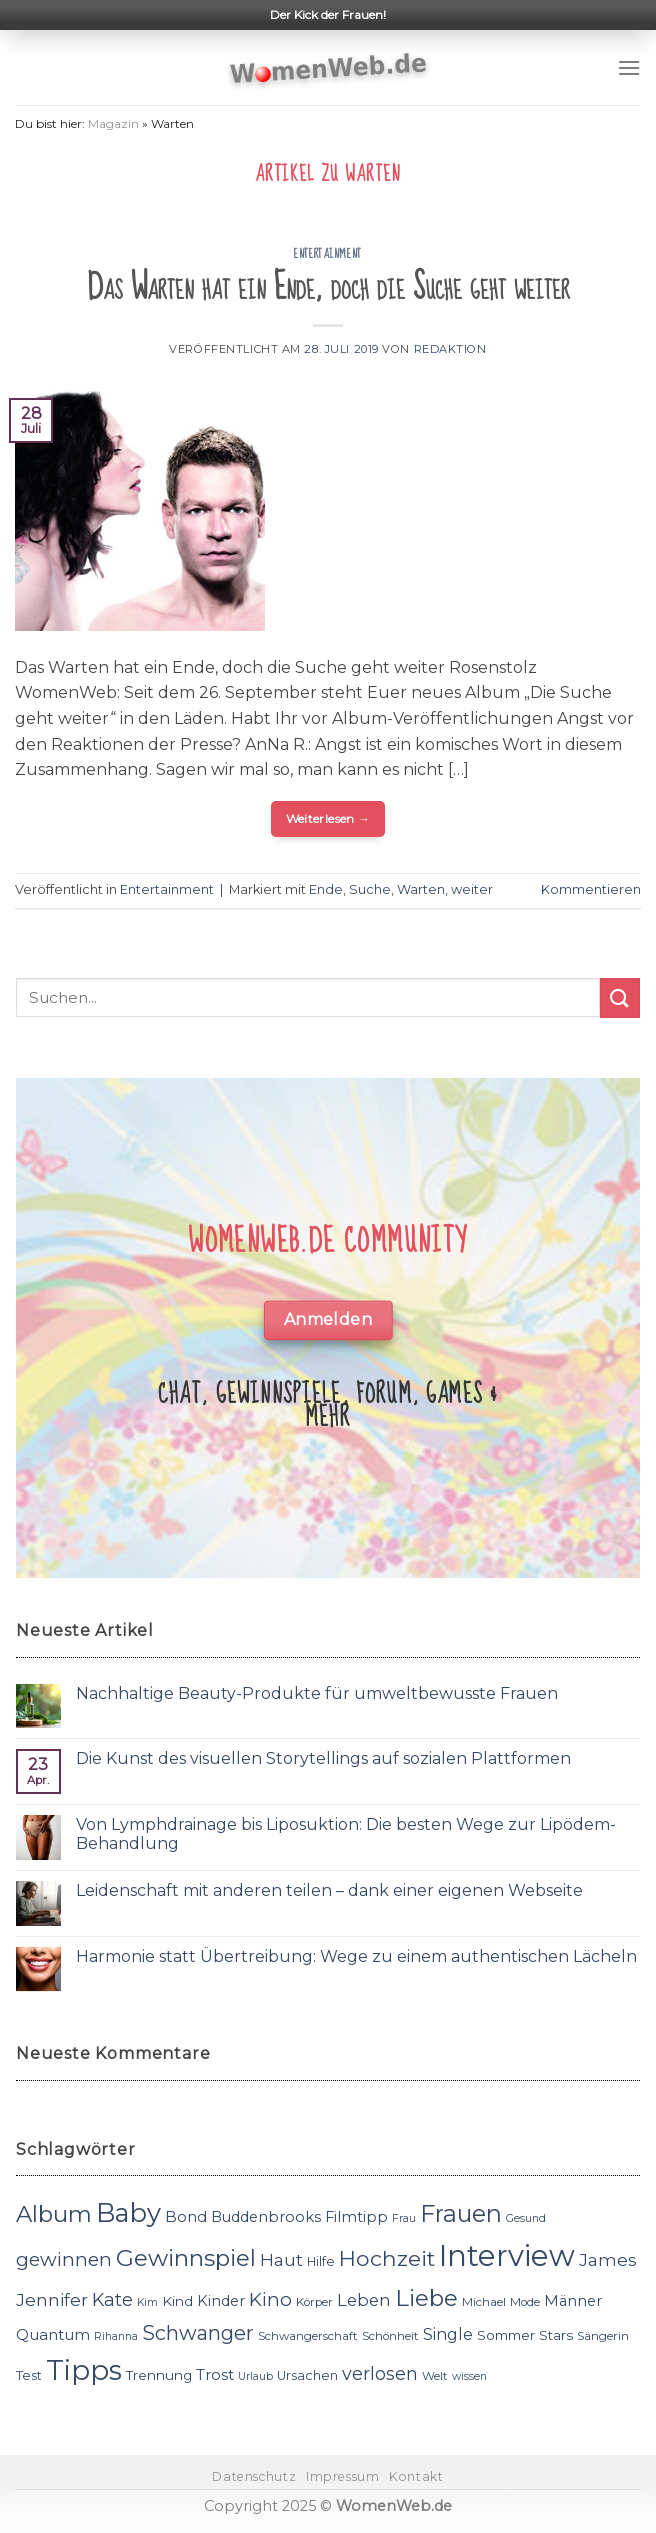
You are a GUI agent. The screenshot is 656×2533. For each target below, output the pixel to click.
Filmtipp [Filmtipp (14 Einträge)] (356, 2217)
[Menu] (629, 67)
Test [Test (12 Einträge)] (29, 2375)
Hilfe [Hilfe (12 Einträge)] (321, 2261)
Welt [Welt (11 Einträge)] (435, 2376)
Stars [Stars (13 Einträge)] (556, 2335)
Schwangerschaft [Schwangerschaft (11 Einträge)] (308, 2336)
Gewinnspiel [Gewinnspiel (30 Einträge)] (186, 2258)
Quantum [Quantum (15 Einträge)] (53, 2334)
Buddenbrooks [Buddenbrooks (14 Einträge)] (266, 2217)
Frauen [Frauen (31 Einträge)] (461, 2213)
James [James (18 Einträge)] (608, 2259)
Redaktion (450, 349)
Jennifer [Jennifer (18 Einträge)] (52, 2299)
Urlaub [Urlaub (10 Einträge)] (255, 2376)
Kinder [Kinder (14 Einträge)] (221, 2301)
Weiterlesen (328, 818)
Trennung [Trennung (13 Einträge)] (159, 2375)
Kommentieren (591, 889)
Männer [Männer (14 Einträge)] (573, 2301)
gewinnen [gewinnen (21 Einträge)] (64, 2259)
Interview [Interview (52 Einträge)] (507, 2255)
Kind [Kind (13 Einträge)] (177, 2301)
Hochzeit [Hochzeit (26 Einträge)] (387, 2258)
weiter (472, 889)
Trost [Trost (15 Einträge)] (215, 2374)
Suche (370, 889)
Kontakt (416, 2476)
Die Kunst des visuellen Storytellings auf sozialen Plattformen (323, 1758)
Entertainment (327, 254)
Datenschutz (254, 2476)
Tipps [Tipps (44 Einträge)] (84, 2370)
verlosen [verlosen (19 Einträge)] (380, 2373)
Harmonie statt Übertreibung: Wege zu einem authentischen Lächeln (356, 1956)
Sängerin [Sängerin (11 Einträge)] (603, 2336)
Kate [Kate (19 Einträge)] (112, 2299)
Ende (326, 889)
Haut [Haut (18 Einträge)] (281, 2259)
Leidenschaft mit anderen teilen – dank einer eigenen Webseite (329, 1890)
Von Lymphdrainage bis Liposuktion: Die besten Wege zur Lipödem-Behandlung (346, 1834)
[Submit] (620, 997)
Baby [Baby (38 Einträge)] (128, 2212)
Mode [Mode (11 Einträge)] (525, 2302)
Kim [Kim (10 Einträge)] (147, 2302)
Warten (421, 889)
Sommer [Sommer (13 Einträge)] (506, 2335)
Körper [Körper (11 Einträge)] (314, 2302)
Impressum (343, 2476)
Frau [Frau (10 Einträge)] (404, 2218)
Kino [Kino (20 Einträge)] (270, 2299)
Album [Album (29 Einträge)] (54, 2214)
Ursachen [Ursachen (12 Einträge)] (307, 2375)
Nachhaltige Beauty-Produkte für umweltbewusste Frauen (317, 1693)
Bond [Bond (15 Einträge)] (186, 2216)
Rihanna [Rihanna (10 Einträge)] (116, 2336)
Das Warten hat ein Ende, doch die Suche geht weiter (328, 287)
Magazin (113, 123)
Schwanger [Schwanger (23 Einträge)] (198, 2333)
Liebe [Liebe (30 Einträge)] (426, 2298)
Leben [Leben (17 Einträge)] (364, 2300)
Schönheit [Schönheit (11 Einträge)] (390, 2336)
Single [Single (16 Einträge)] (448, 2334)
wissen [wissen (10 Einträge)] (469, 2376)
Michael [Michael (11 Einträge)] (484, 2302)
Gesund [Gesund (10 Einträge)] (526, 2218)
